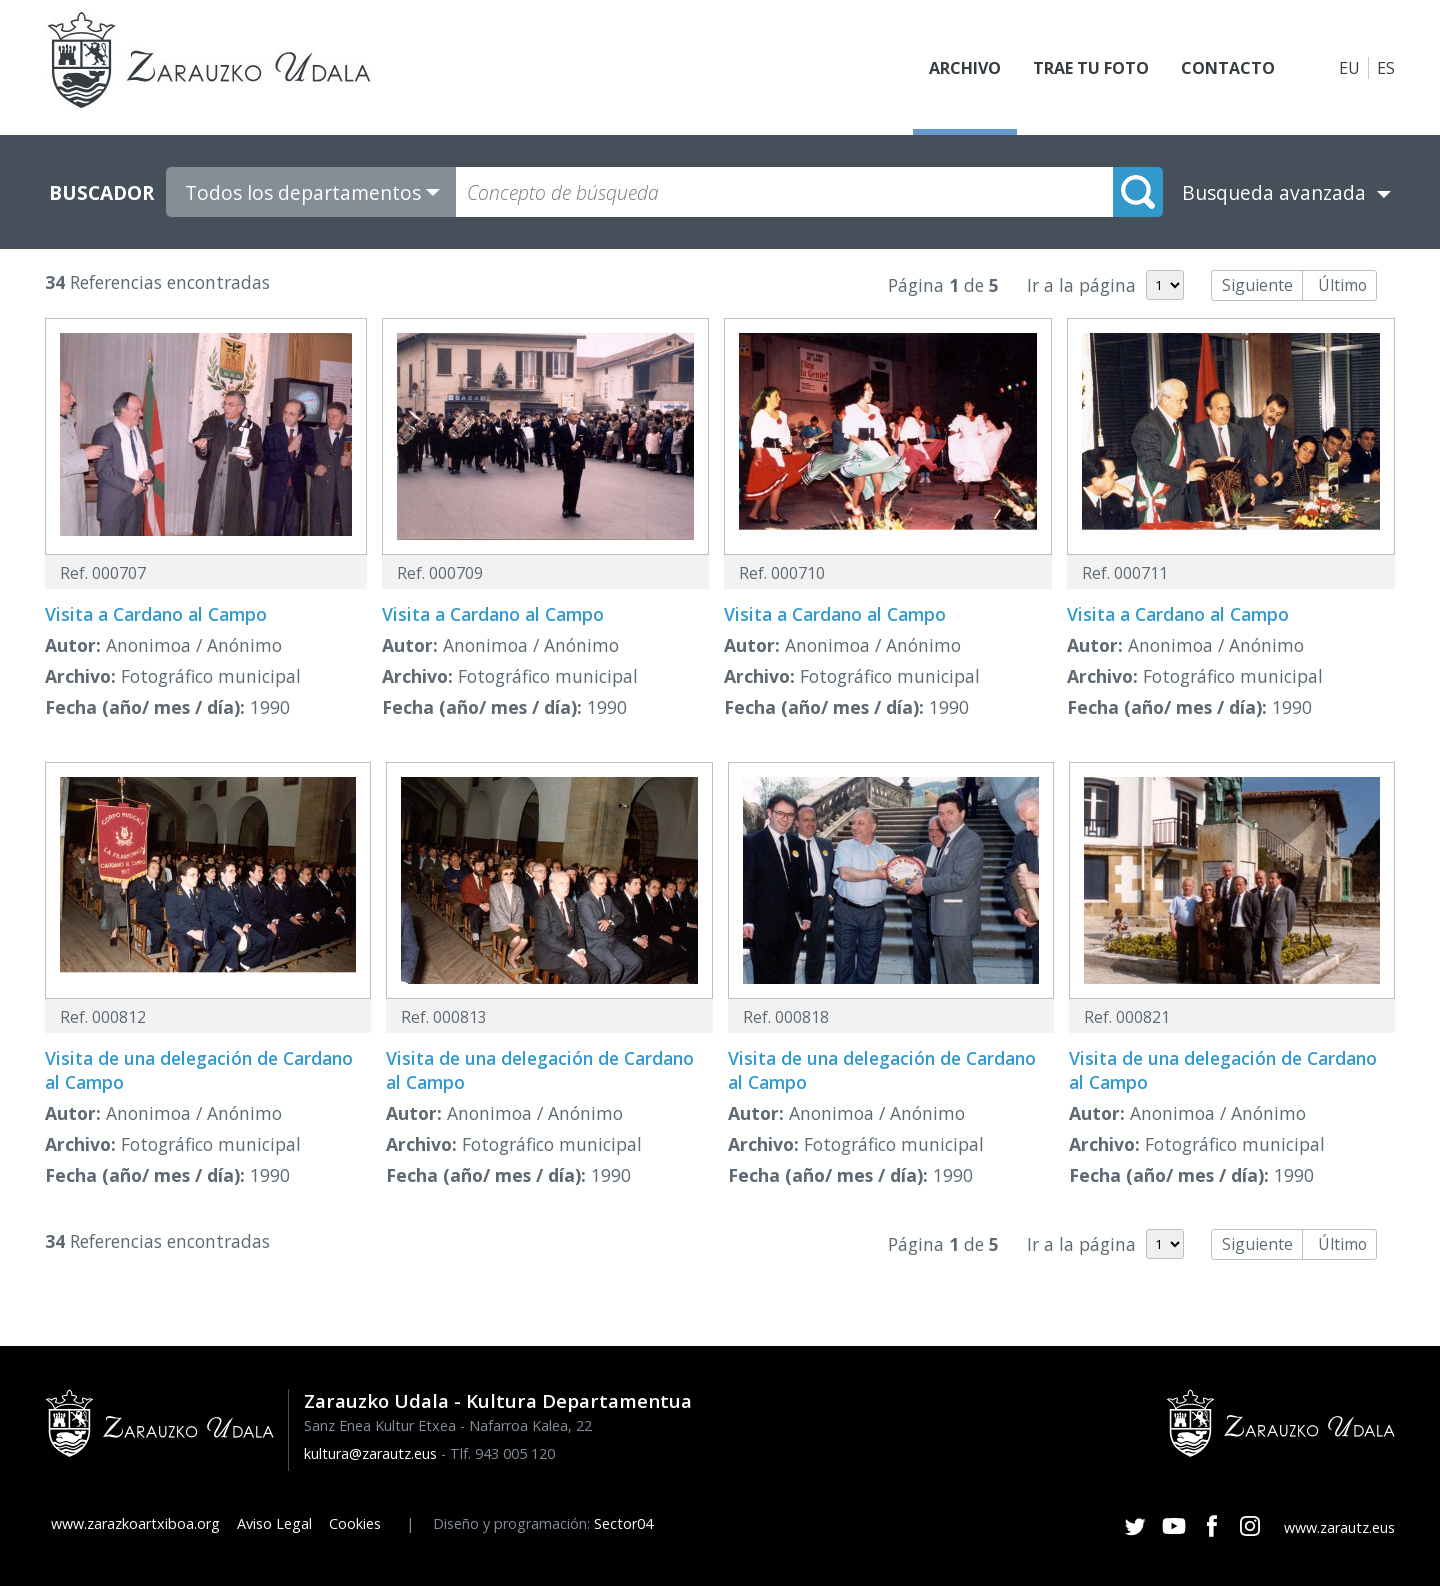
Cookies (355, 1523)
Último (1342, 285)
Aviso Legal (274, 1523)
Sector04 (623, 1523)
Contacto (1228, 68)
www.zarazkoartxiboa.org (135, 1523)
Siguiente (1257, 285)
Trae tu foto (1091, 68)
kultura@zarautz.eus (370, 1453)
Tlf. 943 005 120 (502, 1453)
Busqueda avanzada (1274, 192)
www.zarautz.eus (1339, 1527)
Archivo (965, 68)
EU (1349, 68)
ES (1386, 68)
